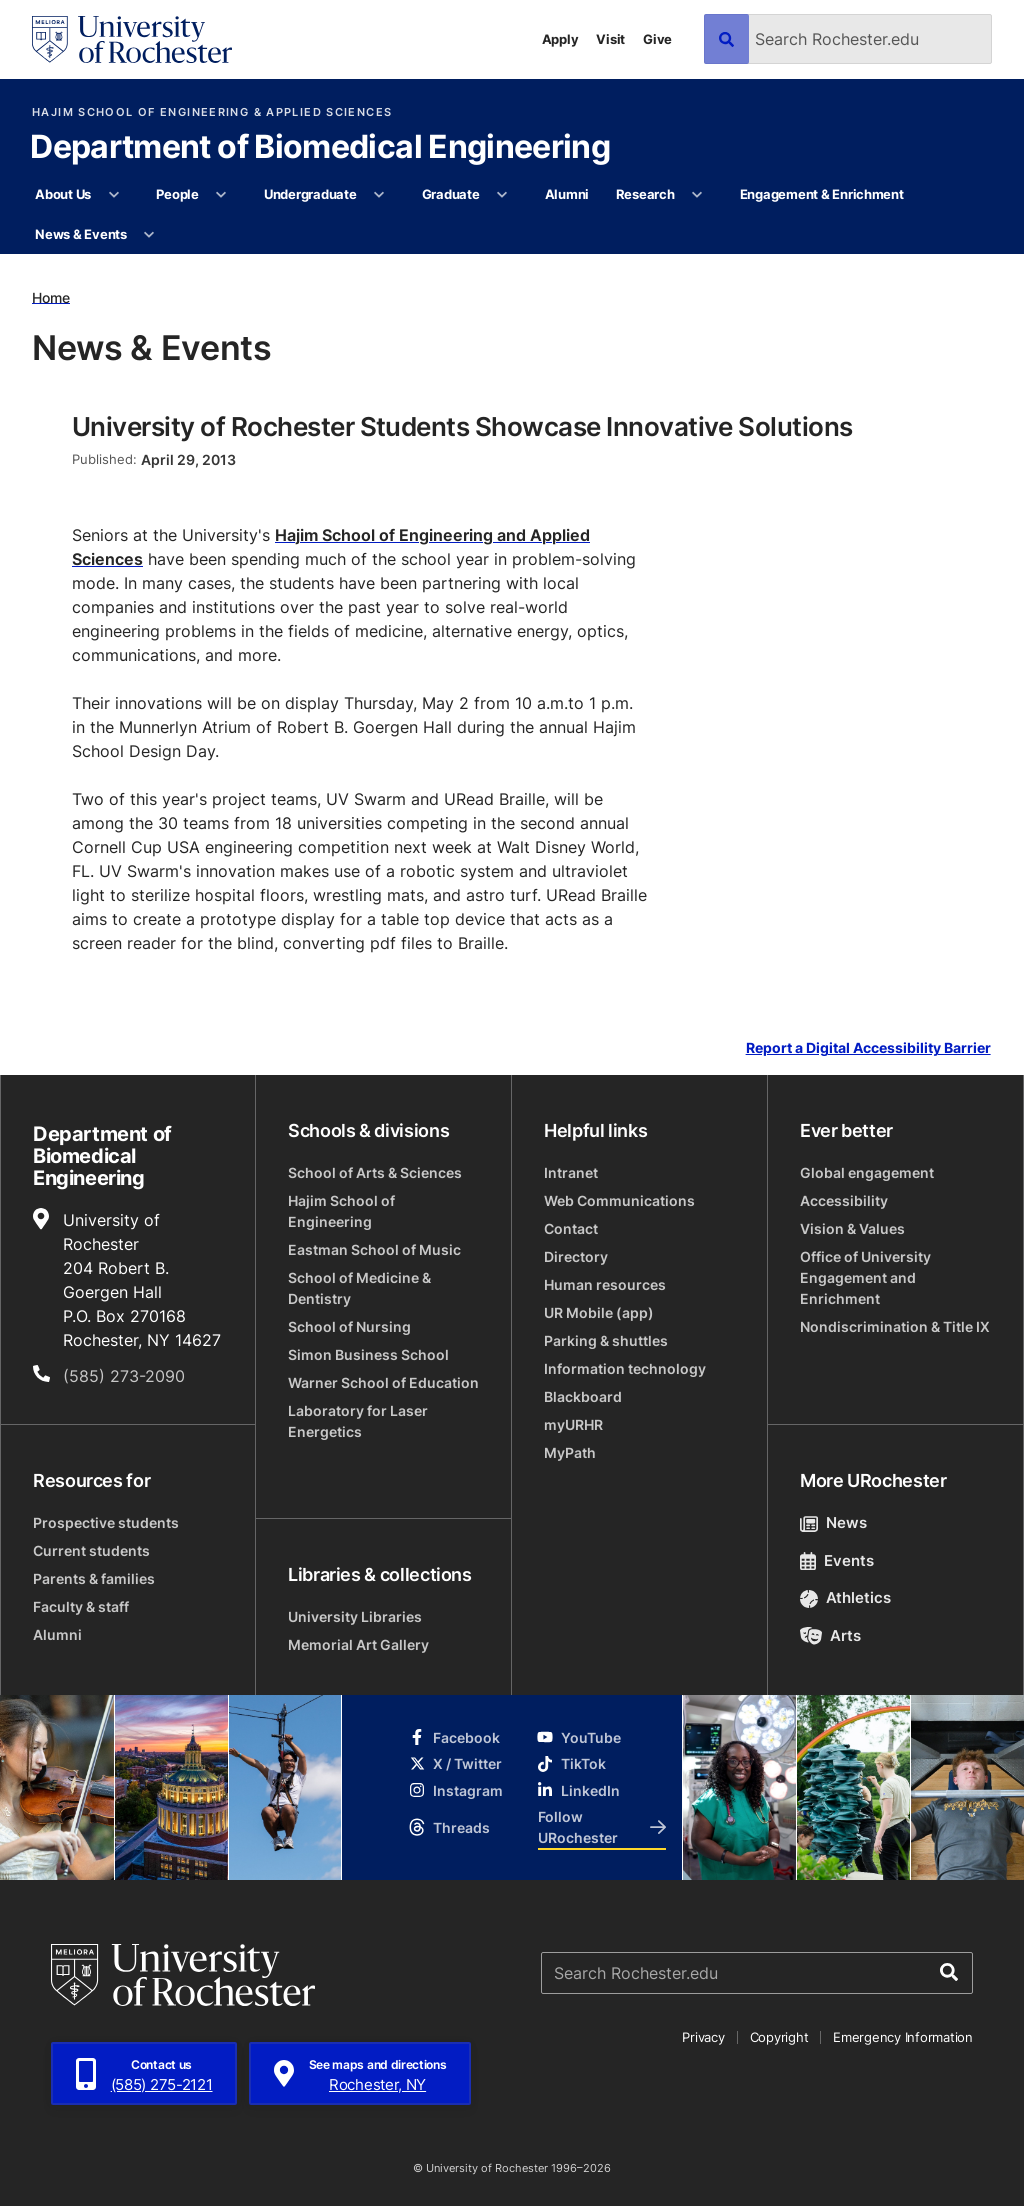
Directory (576, 1256)
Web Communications (619, 1200)
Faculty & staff (81, 1606)
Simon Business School (368, 1354)
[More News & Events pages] (149, 235)
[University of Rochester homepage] (132, 39)
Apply (560, 39)
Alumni (567, 194)
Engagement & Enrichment (822, 194)
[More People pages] (221, 195)
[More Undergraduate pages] (379, 195)
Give (657, 39)
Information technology (625, 1368)
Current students (91, 1550)
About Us (63, 194)
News (833, 1522)
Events (837, 1560)
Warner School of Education (383, 1382)
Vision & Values (852, 1228)
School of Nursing (349, 1326)
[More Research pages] (697, 195)
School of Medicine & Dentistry (359, 1288)
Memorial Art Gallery (358, 1644)
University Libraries (355, 1616)
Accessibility (844, 1200)
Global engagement (867, 1172)
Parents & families (94, 1578)
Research (645, 194)
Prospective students (106, 1522)
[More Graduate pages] (502, 195)
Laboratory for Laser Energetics (358, 1421)
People (177, 194)
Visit (610, 39)
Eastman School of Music (374, 1249)
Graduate (451, 194)
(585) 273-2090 (124, 1376)
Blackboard (583, 1396)
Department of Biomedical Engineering (320, 148)
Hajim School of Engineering (341, 1211)
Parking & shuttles (606, 1340)
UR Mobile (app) (599, 1312)
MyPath (570, 1452)
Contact (571, 1228)
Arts (830, 1635)
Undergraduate (310, 194)
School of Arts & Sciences (375, 1172)
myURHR (573, 1424)
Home (51, 296)
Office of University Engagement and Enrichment (865, 1277)
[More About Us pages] (113, 195)
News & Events (81, 234)
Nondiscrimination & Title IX (895, 1326)
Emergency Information (903, 2037)
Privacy (703, 2037)
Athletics (845, 1597)
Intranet (571, 1172)
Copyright (779, 2037)
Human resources (605, 1284)
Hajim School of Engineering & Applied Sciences (212, 112)
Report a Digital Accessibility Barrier (868, 1048)
